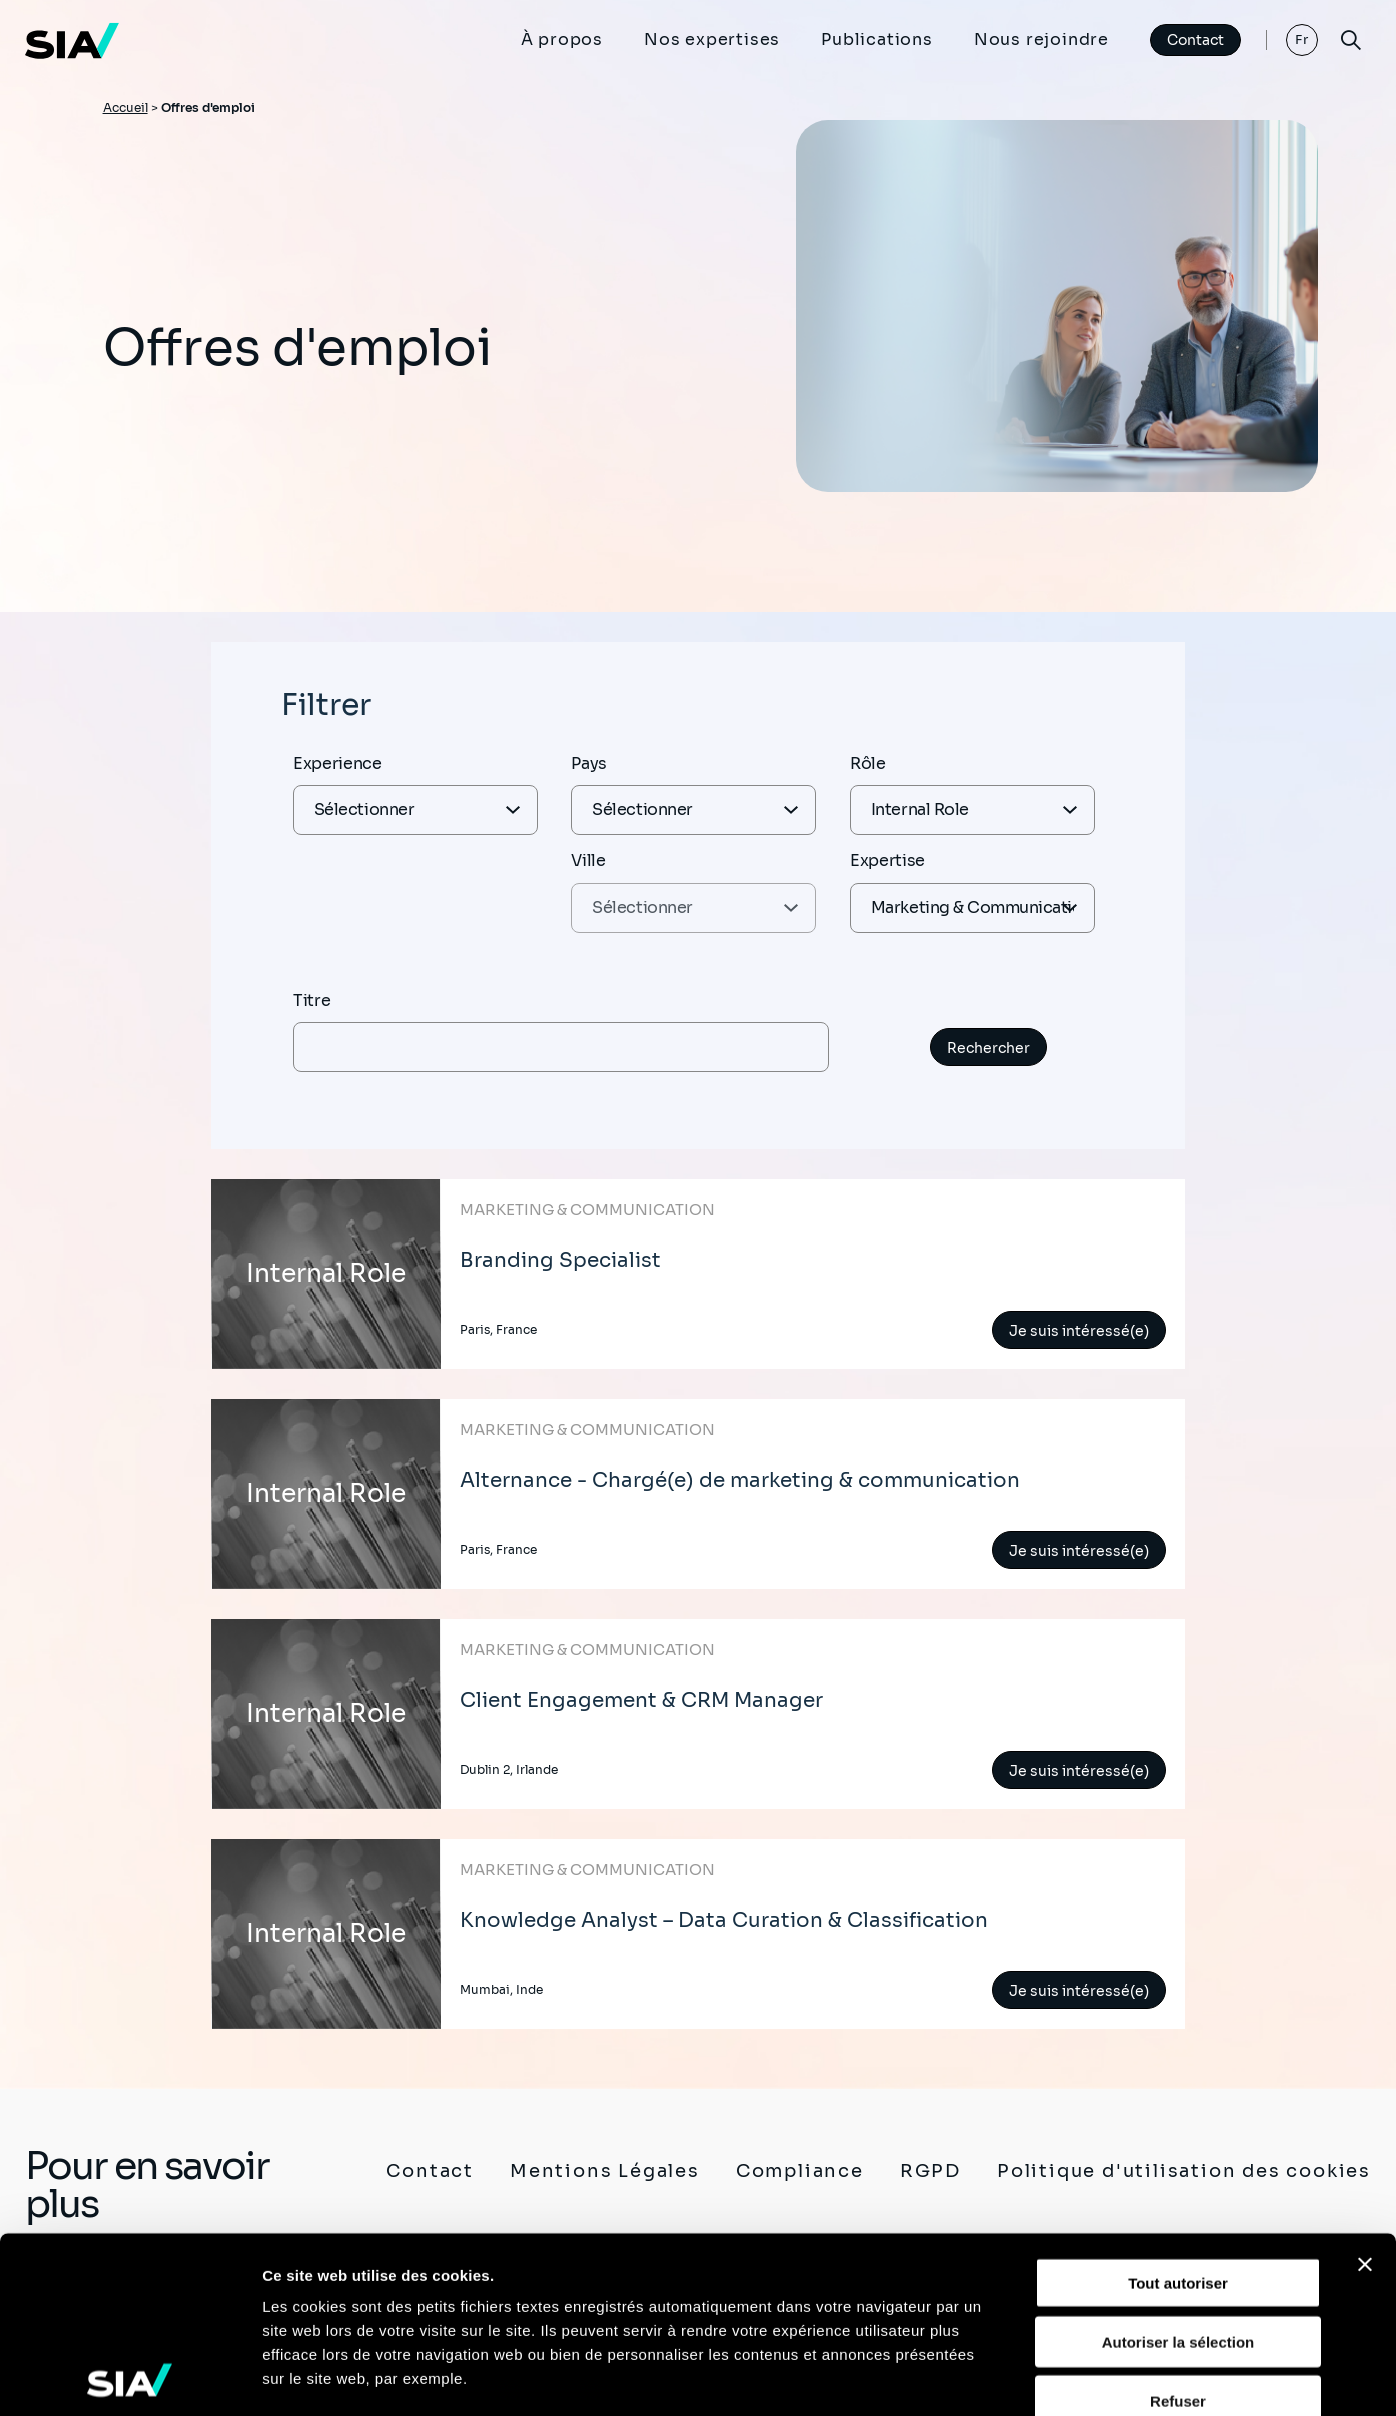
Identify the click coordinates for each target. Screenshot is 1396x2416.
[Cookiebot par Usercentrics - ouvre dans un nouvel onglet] (129, 2377)
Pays (589, 763)
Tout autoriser (1178, 2107)
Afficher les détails (1101, 2376)
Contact (1195, 40)
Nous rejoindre (1041, 39)
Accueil (125, 107)
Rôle (868, 763)
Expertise (887, 860)
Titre (311, 1000)
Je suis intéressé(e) (1079, 1331)
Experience (337, 763)
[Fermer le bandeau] (1365, 2089)
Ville (588, 860)
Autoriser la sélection (1178, 2165)
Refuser (1178, 2224)
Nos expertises (712, 39)
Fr (1302, 39)
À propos (562, 39)
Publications (877, 39)
